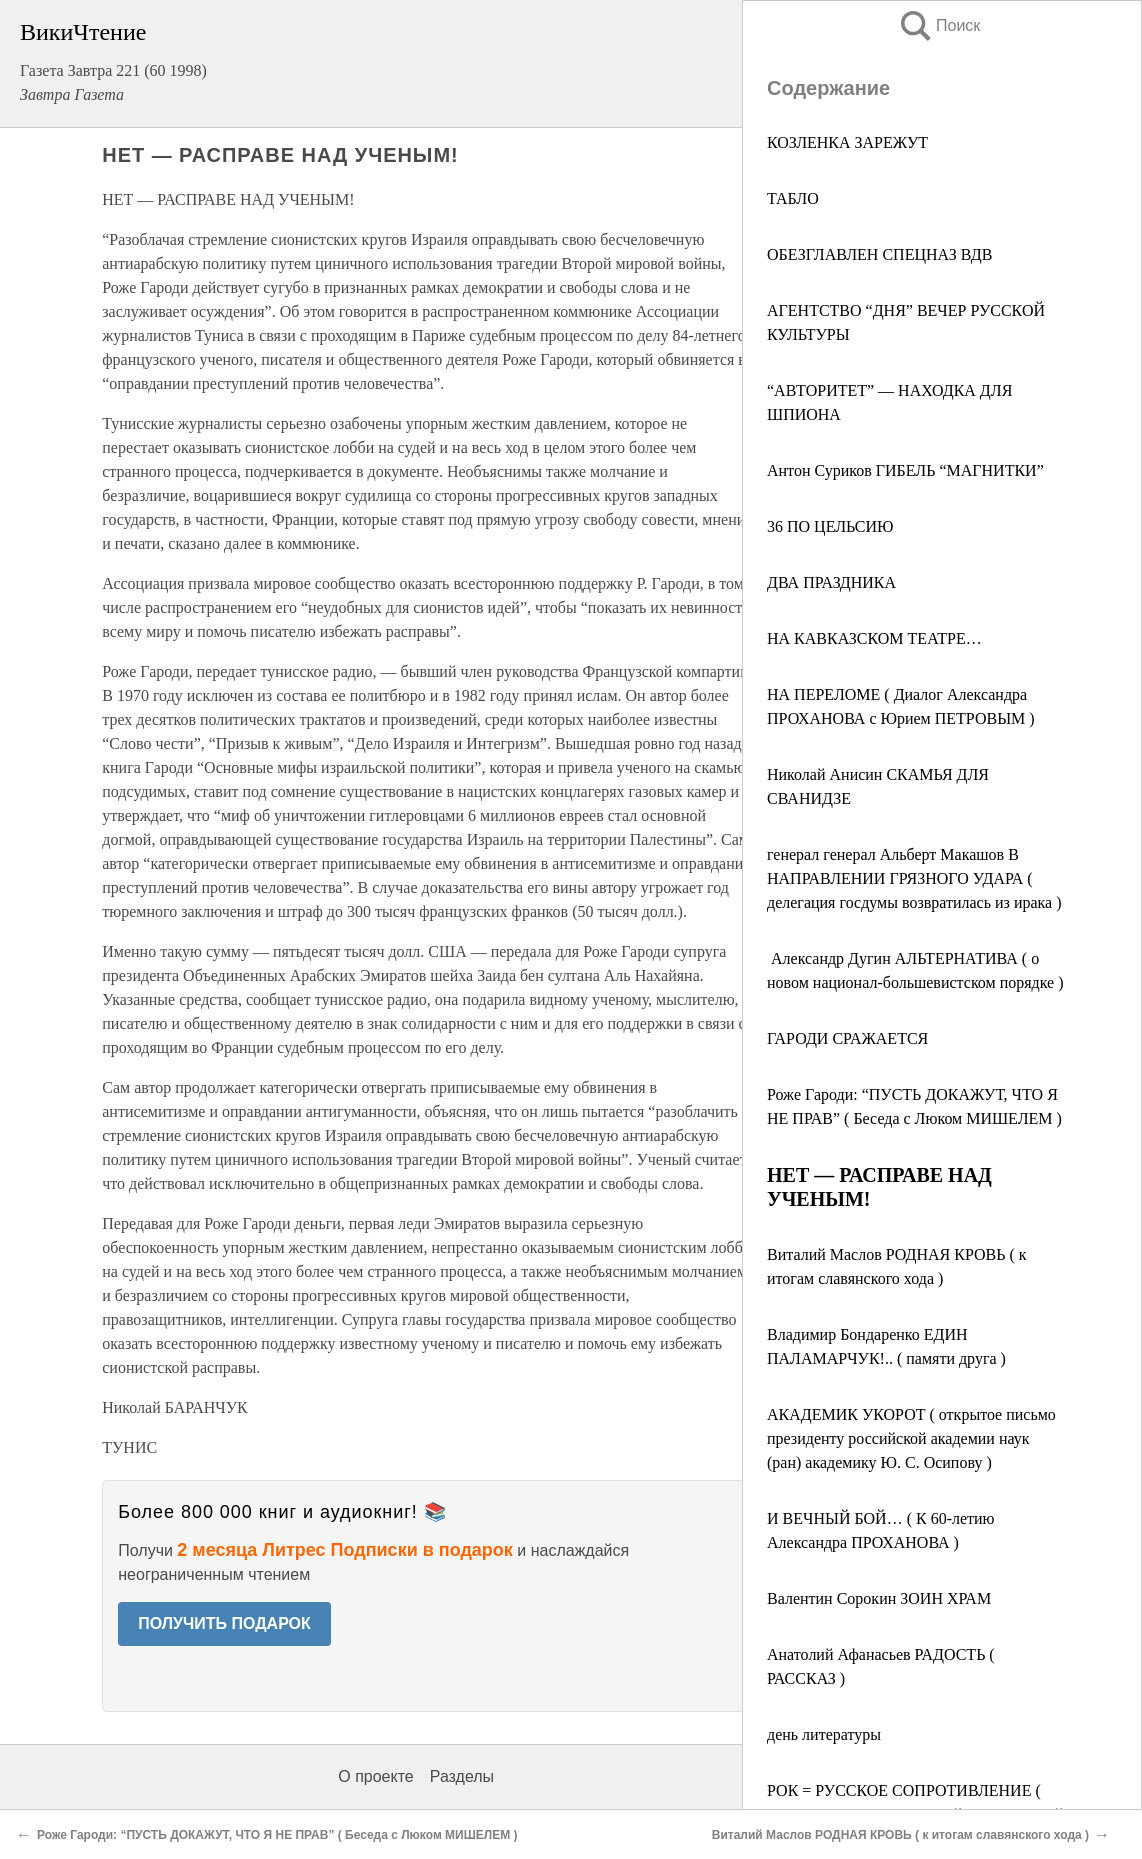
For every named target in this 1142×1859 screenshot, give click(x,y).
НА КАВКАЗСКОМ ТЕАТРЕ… (874, 638)
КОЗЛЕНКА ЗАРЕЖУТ (847, 142)
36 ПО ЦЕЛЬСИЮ (830, 526)
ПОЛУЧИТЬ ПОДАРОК (224, 1623)
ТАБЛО (793, 198)
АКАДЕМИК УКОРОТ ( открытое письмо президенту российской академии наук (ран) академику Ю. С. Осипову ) (911, 1438)
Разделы (462, 1776)
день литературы (824, 1734)
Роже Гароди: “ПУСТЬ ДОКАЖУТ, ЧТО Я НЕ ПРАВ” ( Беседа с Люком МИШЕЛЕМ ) (277, 1835)
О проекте (375, 1776)
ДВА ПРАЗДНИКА (831, 582)
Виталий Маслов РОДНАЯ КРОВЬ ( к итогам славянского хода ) (900, 1835)
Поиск (939, 25)
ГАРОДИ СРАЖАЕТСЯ (847, 1038)
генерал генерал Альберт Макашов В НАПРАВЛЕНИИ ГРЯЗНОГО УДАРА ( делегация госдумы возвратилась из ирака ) (914, 878)
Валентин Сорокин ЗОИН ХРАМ (879, 1598)
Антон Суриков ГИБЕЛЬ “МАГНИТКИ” (905, 470)
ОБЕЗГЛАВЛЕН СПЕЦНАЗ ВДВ (879, 254)
